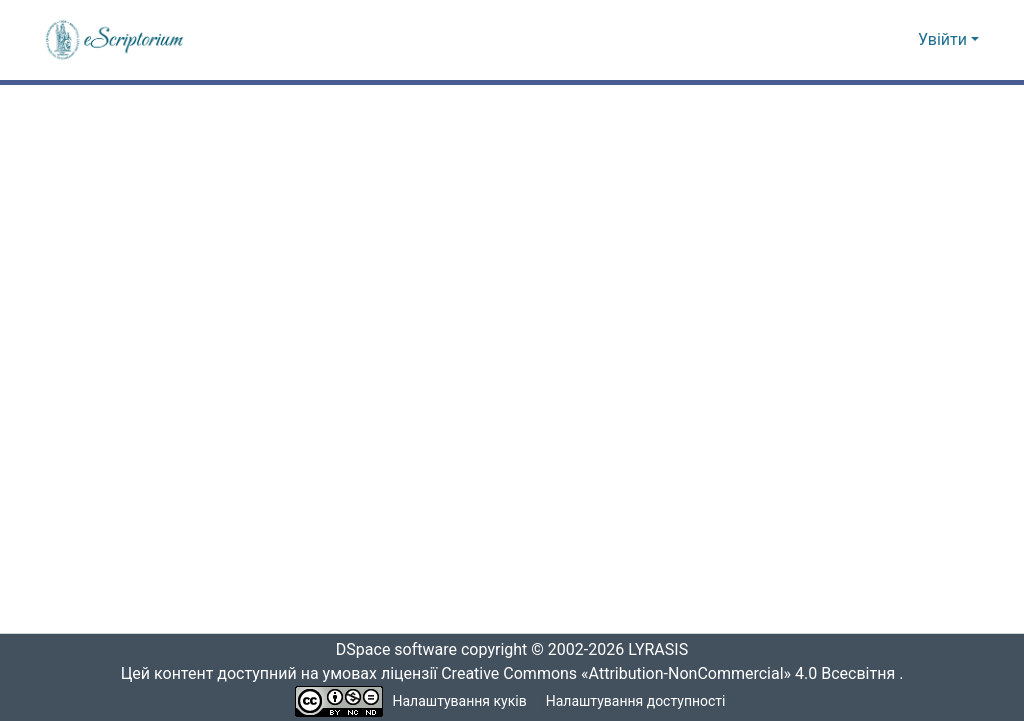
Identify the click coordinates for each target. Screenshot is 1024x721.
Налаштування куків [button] (460, 701)
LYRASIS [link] (663, 650)
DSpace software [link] (390, 650)
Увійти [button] (944, 40)
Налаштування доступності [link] (636, 701)
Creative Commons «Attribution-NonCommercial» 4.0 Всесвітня (674, 674)
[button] (115, 40)
